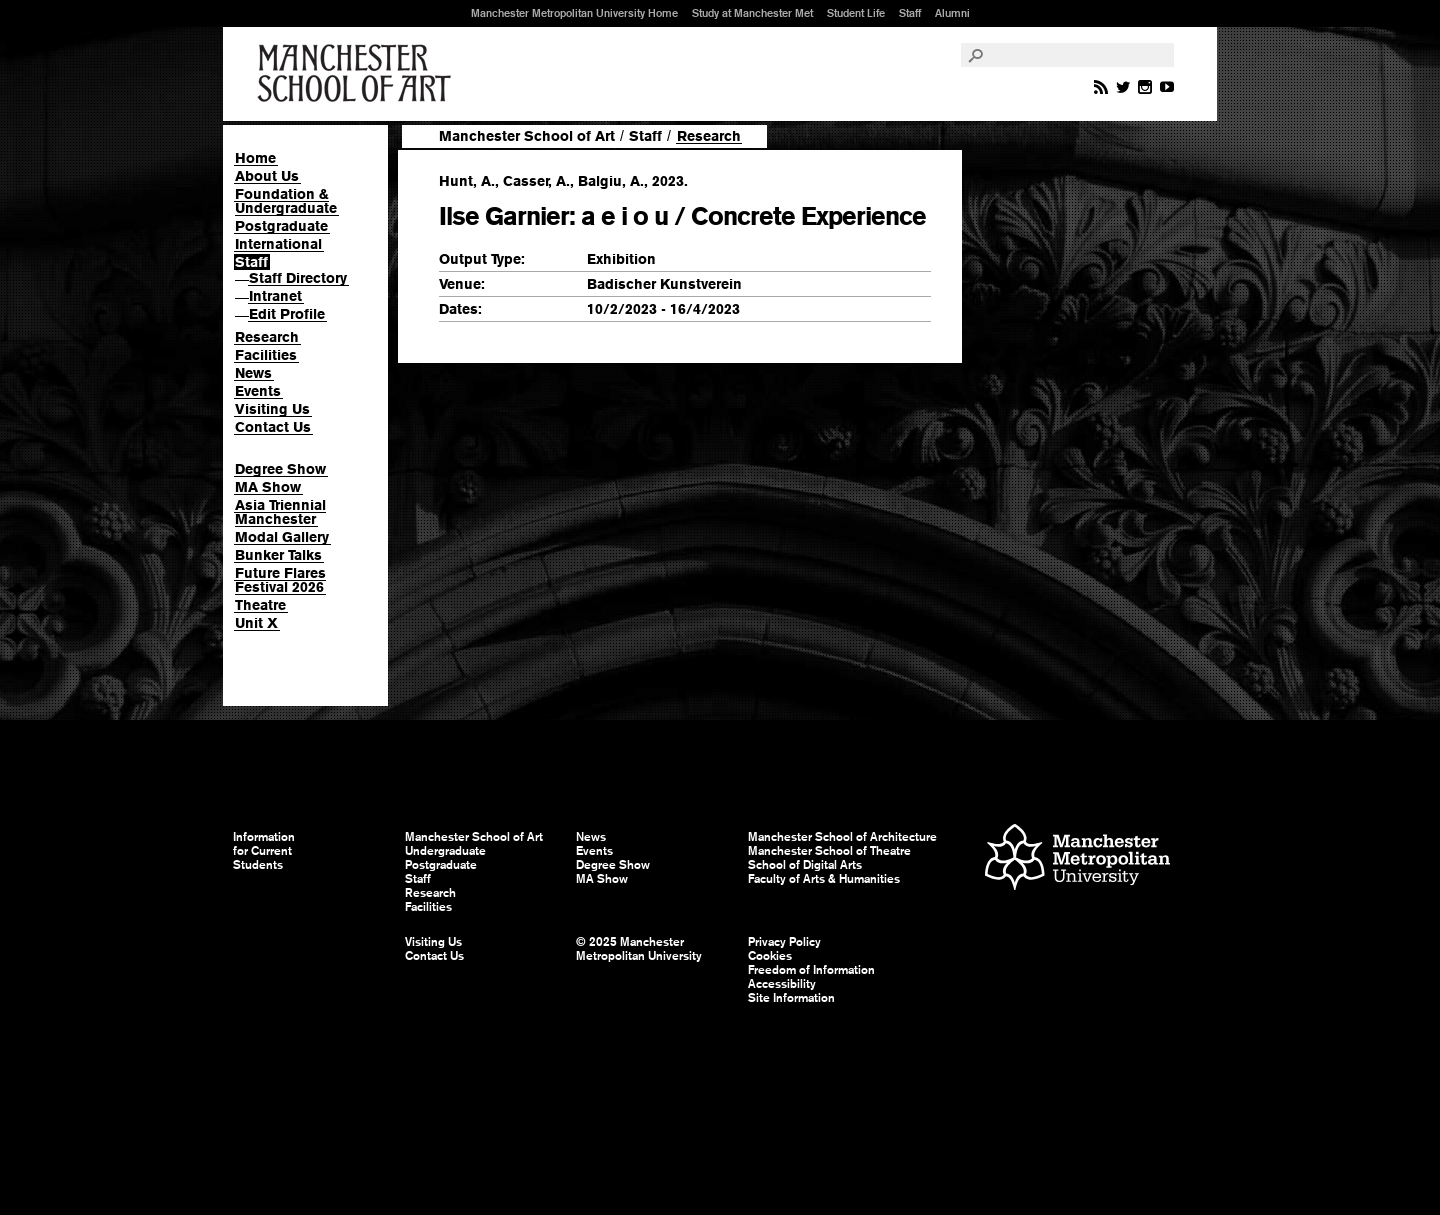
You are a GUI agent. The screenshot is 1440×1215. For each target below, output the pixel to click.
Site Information (791, 998)
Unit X (256, 623)
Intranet (275, 296)
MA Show (268, 487)
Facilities (266, 355)
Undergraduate (445, 851)
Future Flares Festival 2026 (280, 580)
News (253, 373)
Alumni (952, 13)
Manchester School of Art (358, 74)
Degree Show (280, 469)
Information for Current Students (264, 851)
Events (258, 391)
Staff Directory (298, 278)
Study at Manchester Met (752, 13)
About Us (267, 176)
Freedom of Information (811, 970)
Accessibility (782, 984)
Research (267, 337)
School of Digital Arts (805, 865)
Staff (910, 13)
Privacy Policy (784, 942)
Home (255, 158)
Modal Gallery (282, 537)
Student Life (856, 13)
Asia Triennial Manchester (280, 512)
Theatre (260, 605)
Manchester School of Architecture (842, 837)
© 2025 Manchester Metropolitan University (639, 949)
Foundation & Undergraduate (286, 201)
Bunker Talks (278, 555)
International (278, 244)
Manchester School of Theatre (829, 851)
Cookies (770, 956)
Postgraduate (281, 226)
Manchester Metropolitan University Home (574, 13)
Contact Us (273, 427)
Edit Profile (287, 314)
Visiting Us (272, 409)
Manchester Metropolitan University (1077, 859)
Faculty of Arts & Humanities (824, 879)
